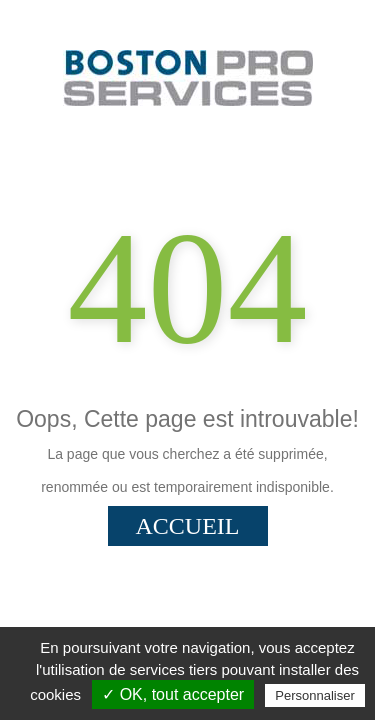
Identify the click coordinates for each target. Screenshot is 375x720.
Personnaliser (315, 695)
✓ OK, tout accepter (173, 694)
